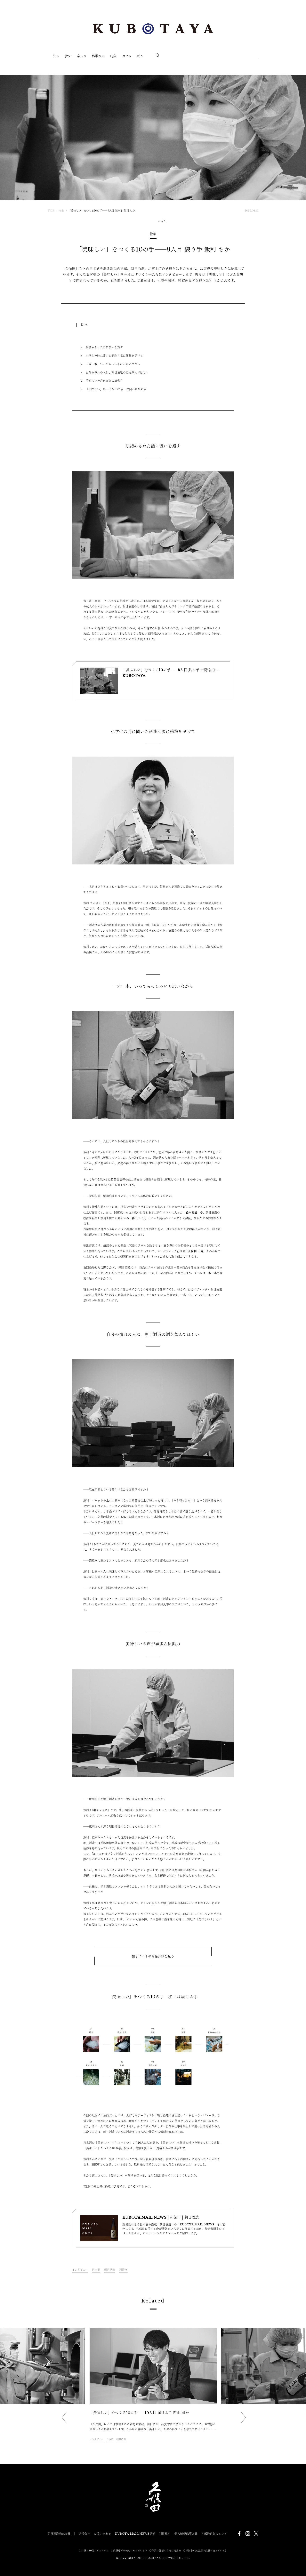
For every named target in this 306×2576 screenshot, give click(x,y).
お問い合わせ (102, 2533)
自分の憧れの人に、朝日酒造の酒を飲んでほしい (117, 372)
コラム (127, 56)
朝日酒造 (109, 2269)
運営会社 (84, 2533)
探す (68, 56)
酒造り (123, 2269)
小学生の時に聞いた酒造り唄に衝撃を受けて (114, 355)
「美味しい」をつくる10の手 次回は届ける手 (116, 389)
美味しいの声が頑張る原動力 (104, 381)
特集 (113, 56)
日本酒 (96, 2269)
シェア (162, 221)
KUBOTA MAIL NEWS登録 (135, 2533)
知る (56, 56)
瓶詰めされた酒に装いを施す (104, 347)
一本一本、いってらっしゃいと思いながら (113, 364)
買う (140, 56)
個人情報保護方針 (185, 2533)
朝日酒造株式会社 (59, 2533)
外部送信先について (214, 2533)
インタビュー (80, 2269)
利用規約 (165, 2533)
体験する (98, 56)
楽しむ (82, 56)
